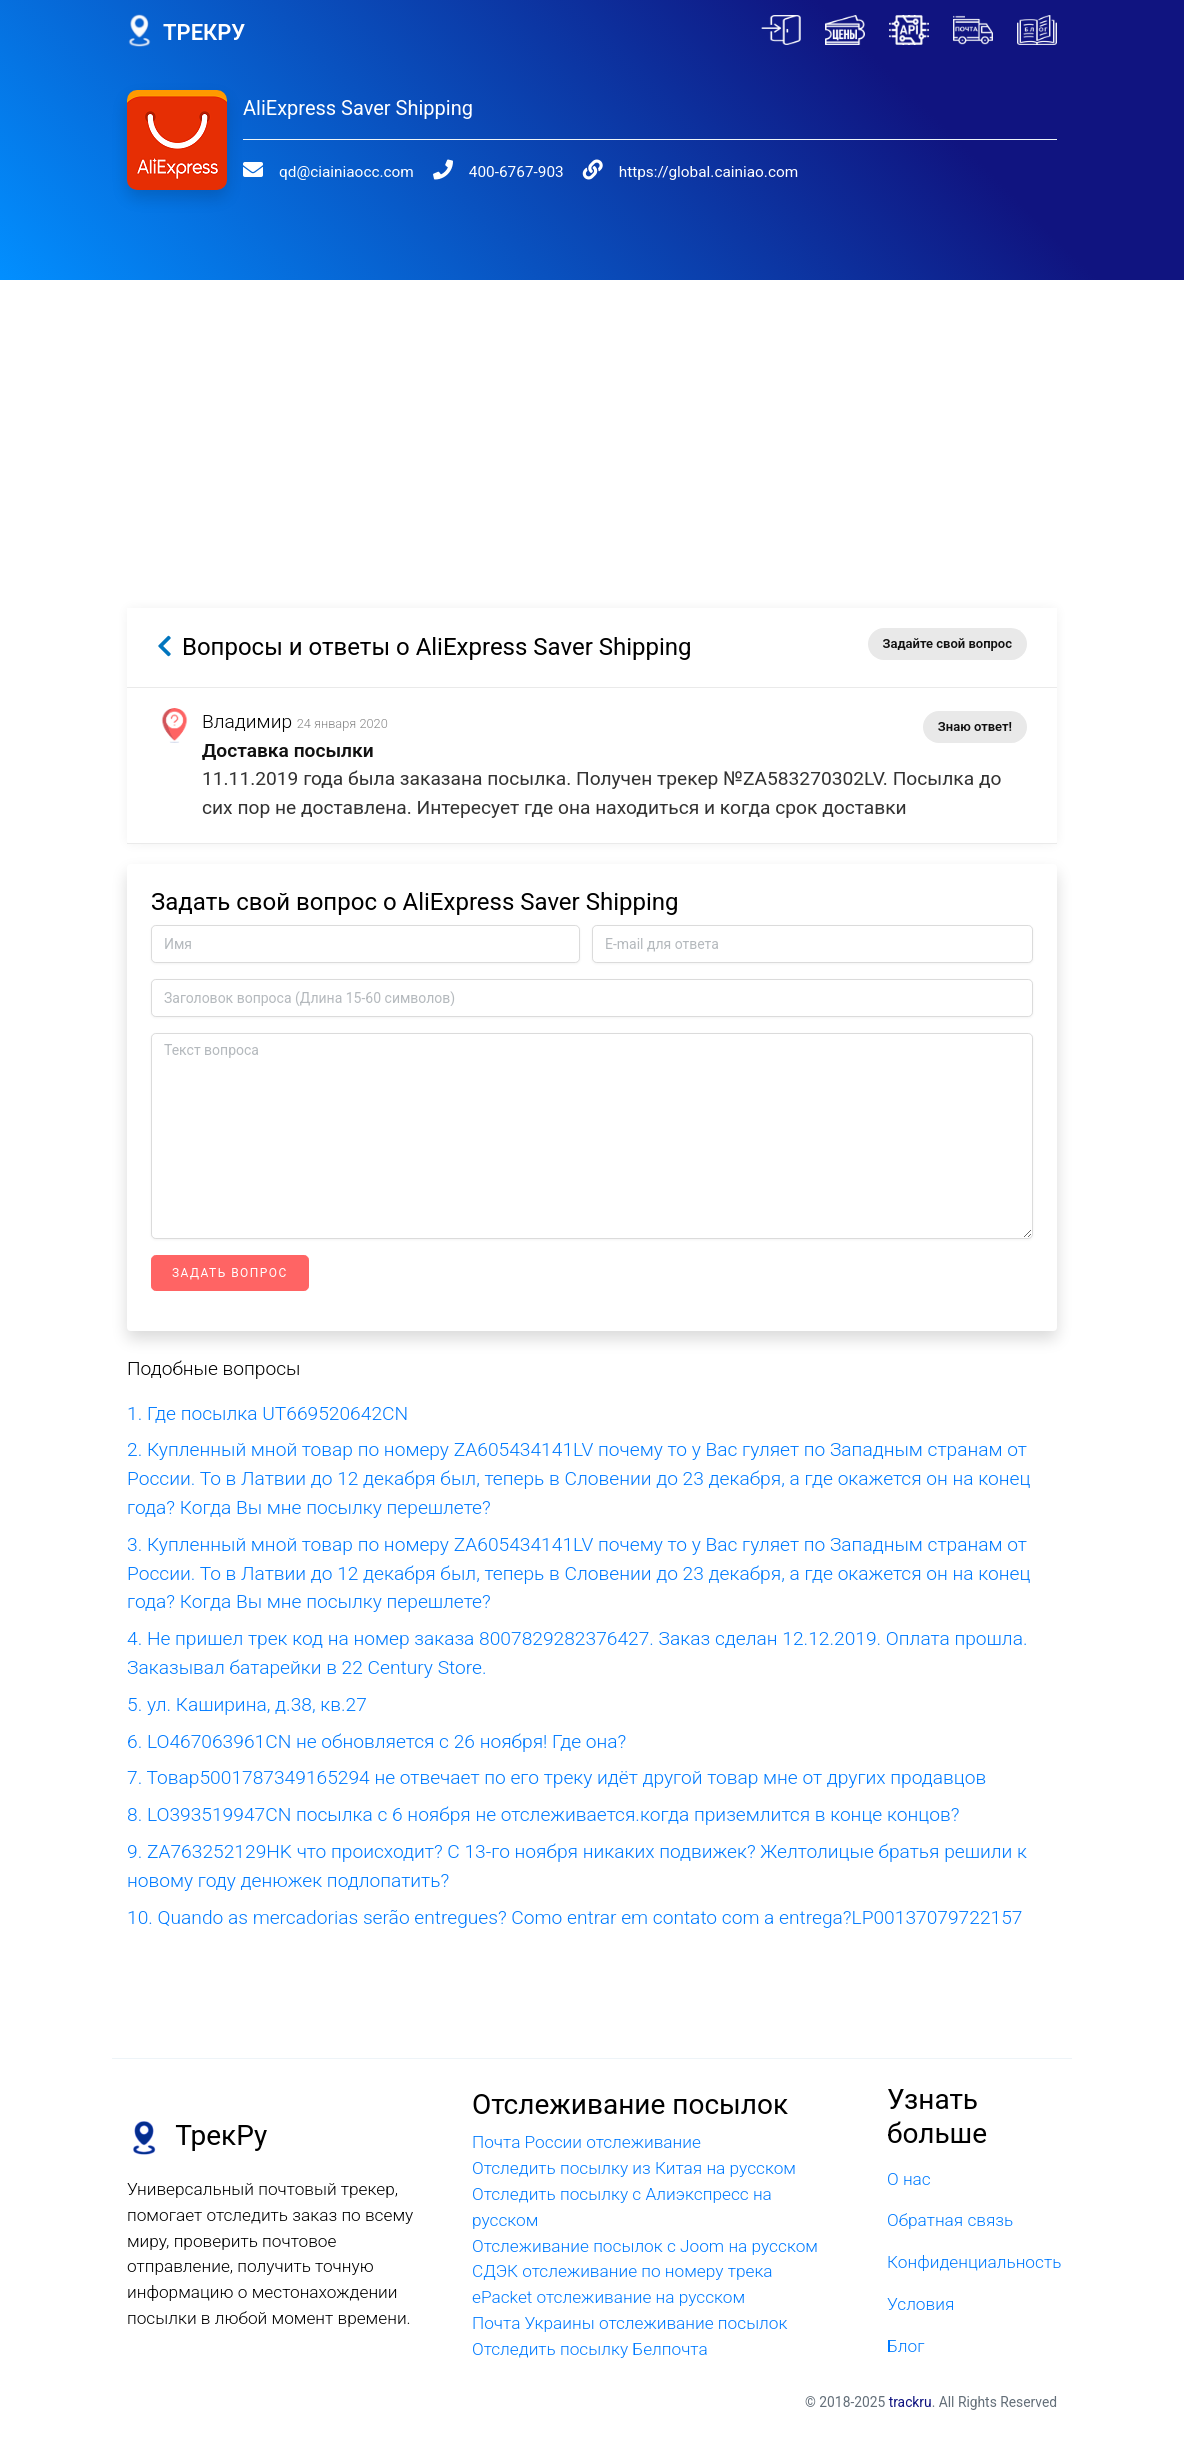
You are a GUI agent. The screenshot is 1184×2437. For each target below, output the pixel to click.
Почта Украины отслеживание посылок (629, 2323)
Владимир (247, 721)
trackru (910, 2402)
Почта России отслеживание (586, 2142)
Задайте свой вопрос (947, 643)
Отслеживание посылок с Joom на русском (645, 2246)
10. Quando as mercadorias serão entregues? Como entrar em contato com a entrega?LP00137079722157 (574, 1917)
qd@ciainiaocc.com (346, 172)
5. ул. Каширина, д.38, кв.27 (247, 1704)
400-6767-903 (516, 172)
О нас (909, 2179)
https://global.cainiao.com (708, 172)
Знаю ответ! (975, 726)
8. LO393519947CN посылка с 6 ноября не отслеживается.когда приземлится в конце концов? (543, 1814)
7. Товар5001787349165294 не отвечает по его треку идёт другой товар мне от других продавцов (556, 1777)
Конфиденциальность (972, 2262)
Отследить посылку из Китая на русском (634, 2168)
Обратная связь (950, 2220)
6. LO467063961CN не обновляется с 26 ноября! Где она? (376, 1741)
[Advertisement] (592, 420)
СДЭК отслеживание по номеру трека (622, 2271)
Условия (920, 2304)
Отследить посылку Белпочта (590, 2349)
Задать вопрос (230, 1273)
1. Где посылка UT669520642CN (267, 1413)
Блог (906, 2346)
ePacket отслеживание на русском (608, 2297)
